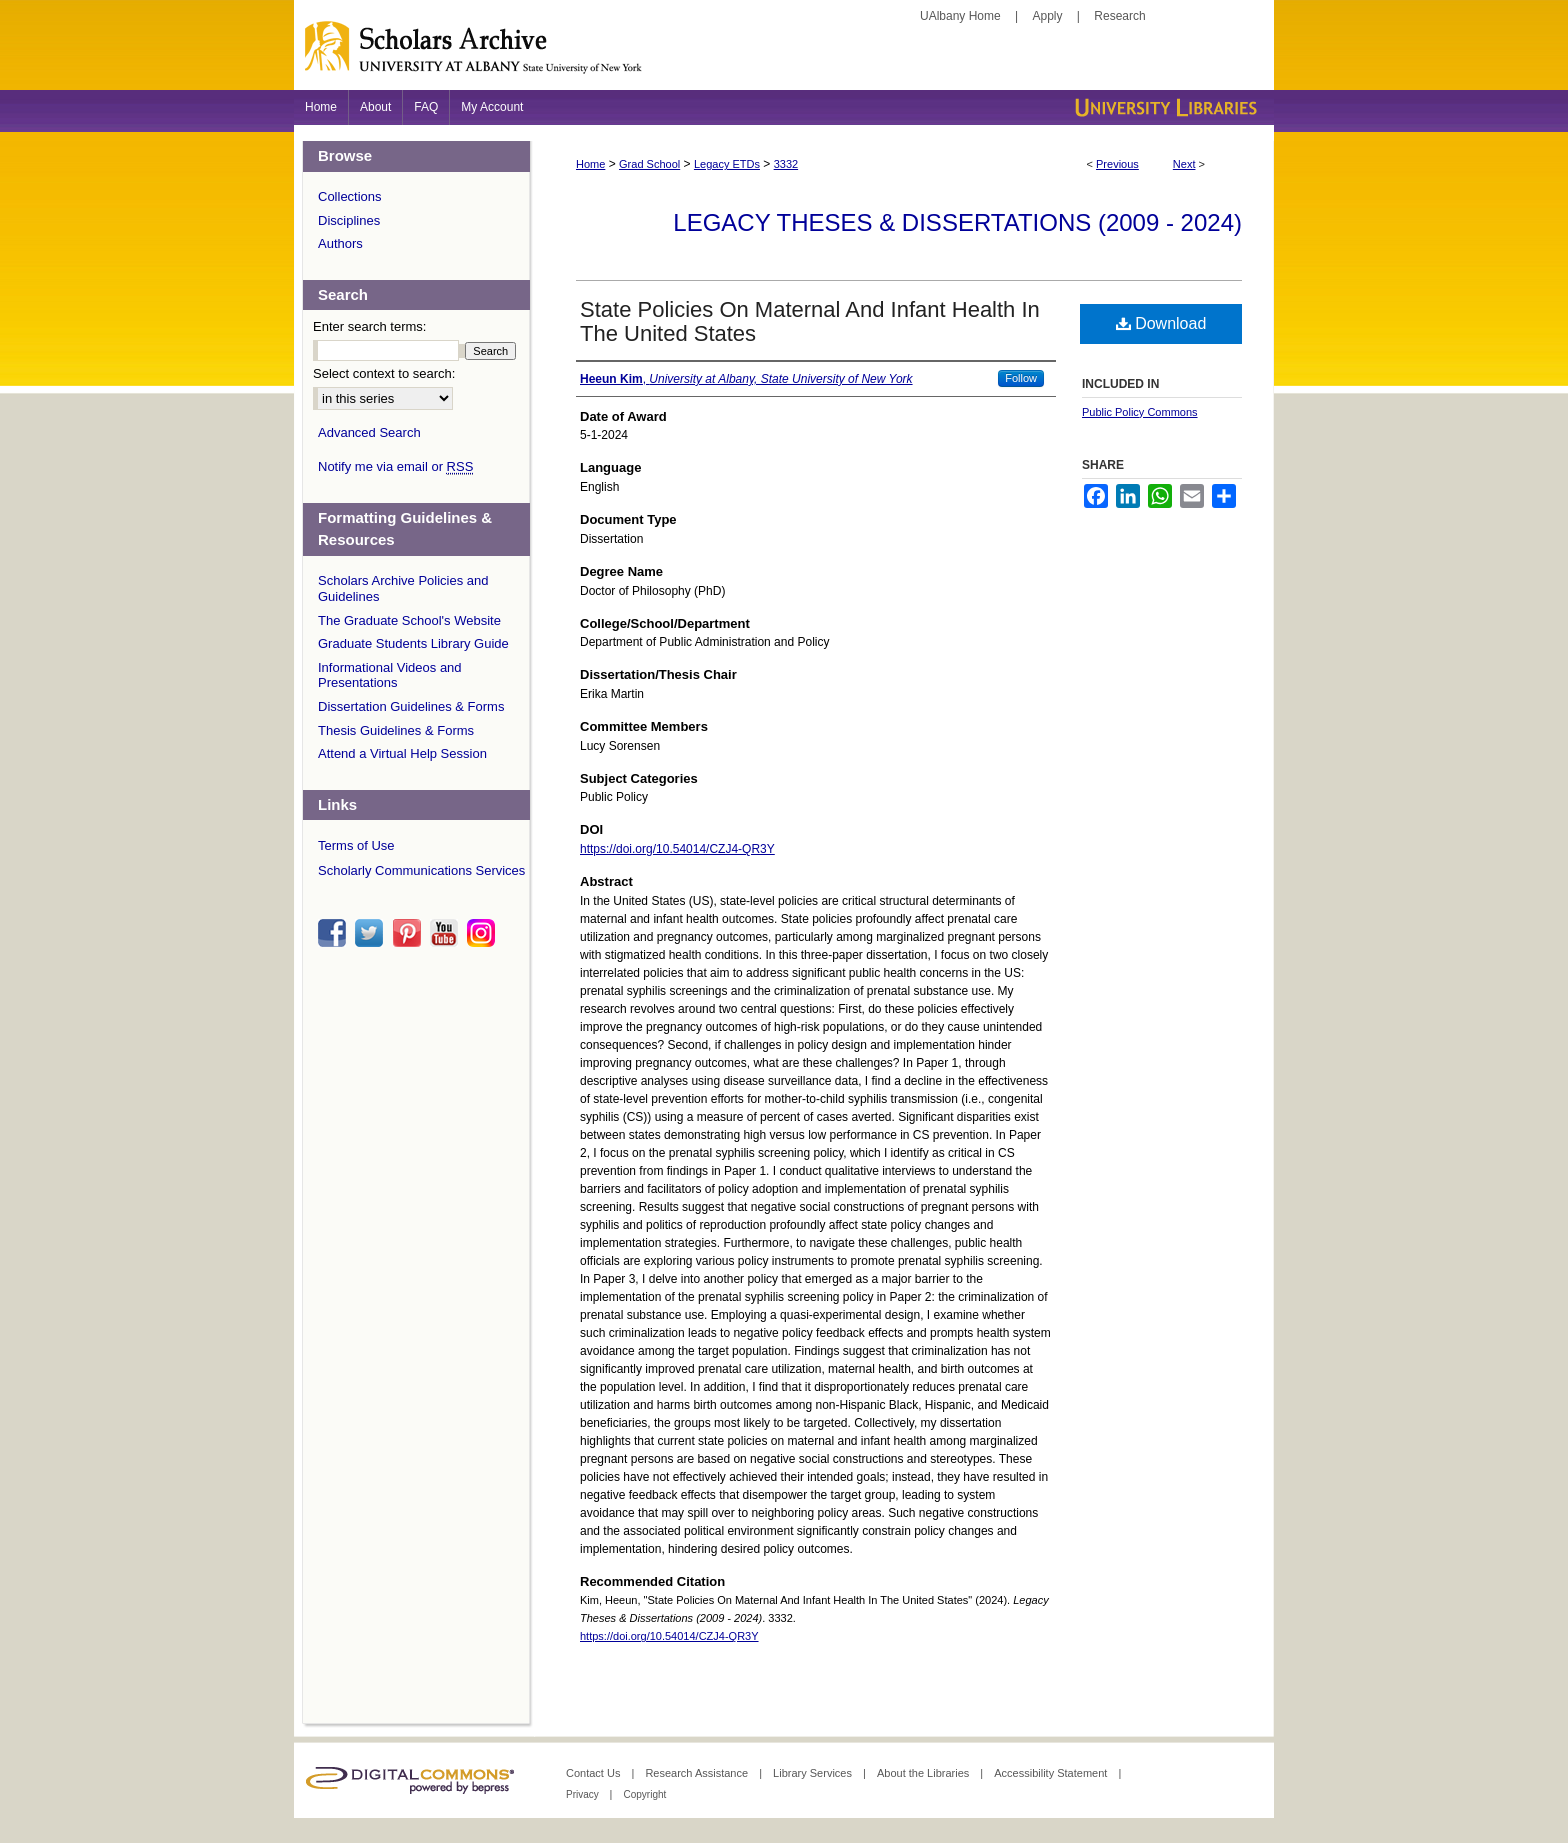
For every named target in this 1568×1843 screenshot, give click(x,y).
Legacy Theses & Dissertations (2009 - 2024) (957, 222)
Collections (350, 196)
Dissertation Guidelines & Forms (411, 706)
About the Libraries (924, 1773)
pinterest (410, 933)
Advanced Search (369, 432)
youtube (447, 933)
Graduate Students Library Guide (413, 643)
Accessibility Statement (1052, 1773)
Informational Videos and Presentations (390, 675)
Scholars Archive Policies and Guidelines (403, 588)
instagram (484, 933)
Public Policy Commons (1140, 412)
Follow (1021, 378)
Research (1119, 16)
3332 (786, 164)
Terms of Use (356, 845)
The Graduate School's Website (409, 620)
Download (1161, 323)
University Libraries (1164, 107)
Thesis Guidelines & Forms (396, 730)
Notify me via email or (395, 467)
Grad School (649, 164)
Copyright (644, 1794)
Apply (1048, 16)
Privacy (584, 1794)
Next (1184, 164)
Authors (340, 243)
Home (590, 164)
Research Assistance (698, 1773)
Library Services (814, 1773)
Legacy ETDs (727, 164)
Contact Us (594, 1773)
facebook (335, 933)
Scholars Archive (784, 55)
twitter (372, 933)
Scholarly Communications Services (421, 870)
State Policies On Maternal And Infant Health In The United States (810, 321)
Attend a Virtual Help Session (402, 753)
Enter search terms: (369, 326)
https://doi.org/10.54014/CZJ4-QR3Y (677, 849)
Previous (1117, 164)
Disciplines (349, 220)
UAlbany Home (960, 16)
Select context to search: (384, 373)
